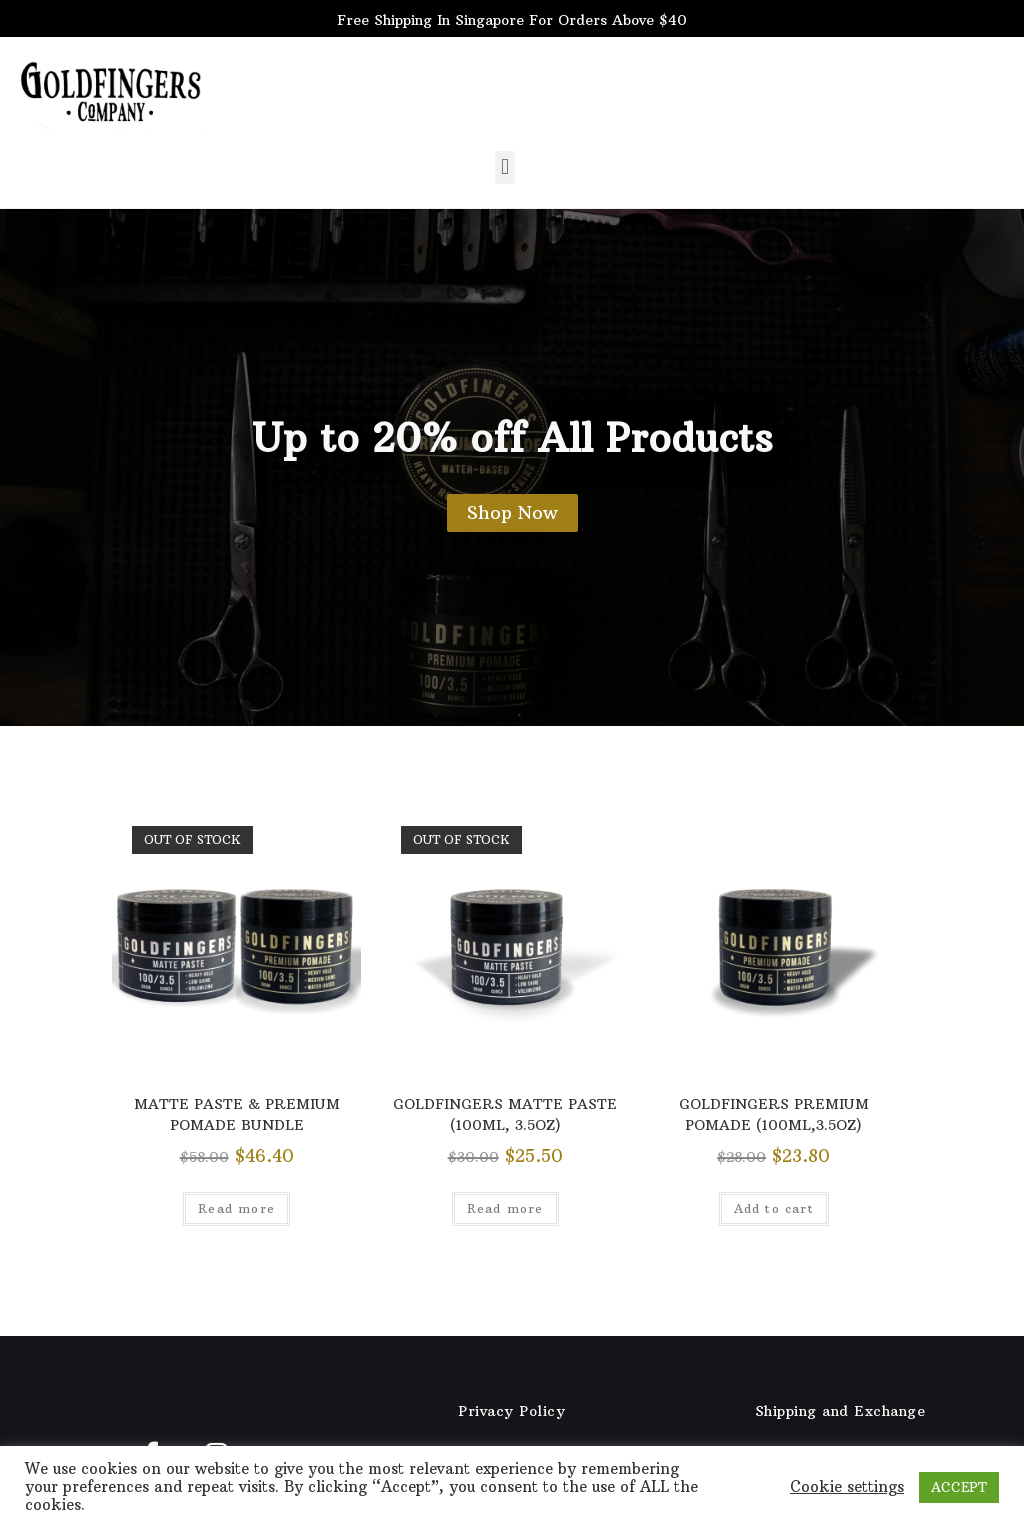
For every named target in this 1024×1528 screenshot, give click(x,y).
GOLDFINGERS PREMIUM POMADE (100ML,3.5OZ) (774, 1114)
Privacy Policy (511, 1411)
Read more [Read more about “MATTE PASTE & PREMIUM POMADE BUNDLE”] (236, 1208)
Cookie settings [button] (847, 1487)
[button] (504, 167)
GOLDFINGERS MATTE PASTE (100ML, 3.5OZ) (505, 1114)
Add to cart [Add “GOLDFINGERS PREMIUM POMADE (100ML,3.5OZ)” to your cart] (774, 1208)
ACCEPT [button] (959, 1487)
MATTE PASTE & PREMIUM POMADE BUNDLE (237, 1114)
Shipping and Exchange (840, 1411)
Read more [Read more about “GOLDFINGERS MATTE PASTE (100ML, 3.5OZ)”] (505, 1208)
